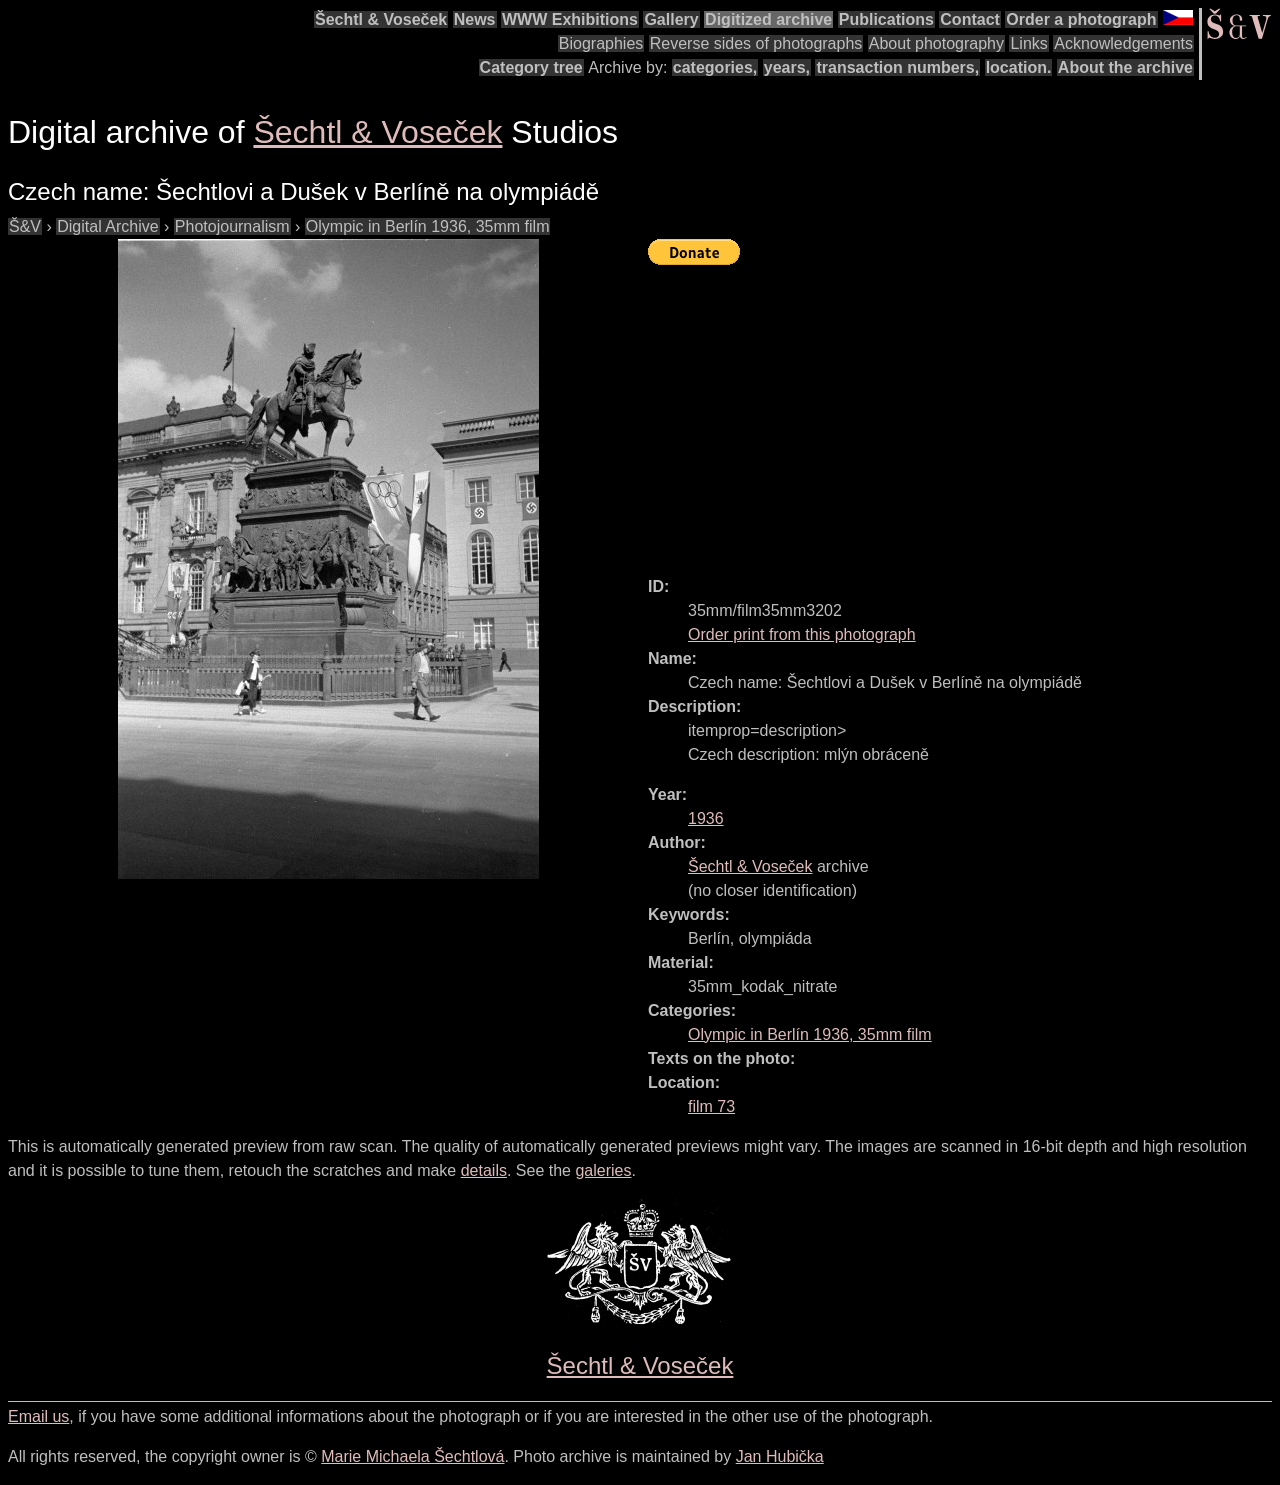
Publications (886, 19)
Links (1028, 43)
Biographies (601, 43)
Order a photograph (1081, 19)
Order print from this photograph (802, 634)
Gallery (671, 19)
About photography (936, 43)
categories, (715, 67)
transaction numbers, (897, 67)
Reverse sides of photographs (756, 43)
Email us (38, 1416)
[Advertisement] (964, 412)
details (484, 1170)
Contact (970, 19)
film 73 (711, 1106)
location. (1019, 67)
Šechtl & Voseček (381, 19)
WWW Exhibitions (570, 19)
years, (787, 67)
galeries (603, 1170)
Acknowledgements (1123, 43)
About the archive (1125, 67)
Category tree (531, 67)
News (475, 19)
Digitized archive (768, 19)
